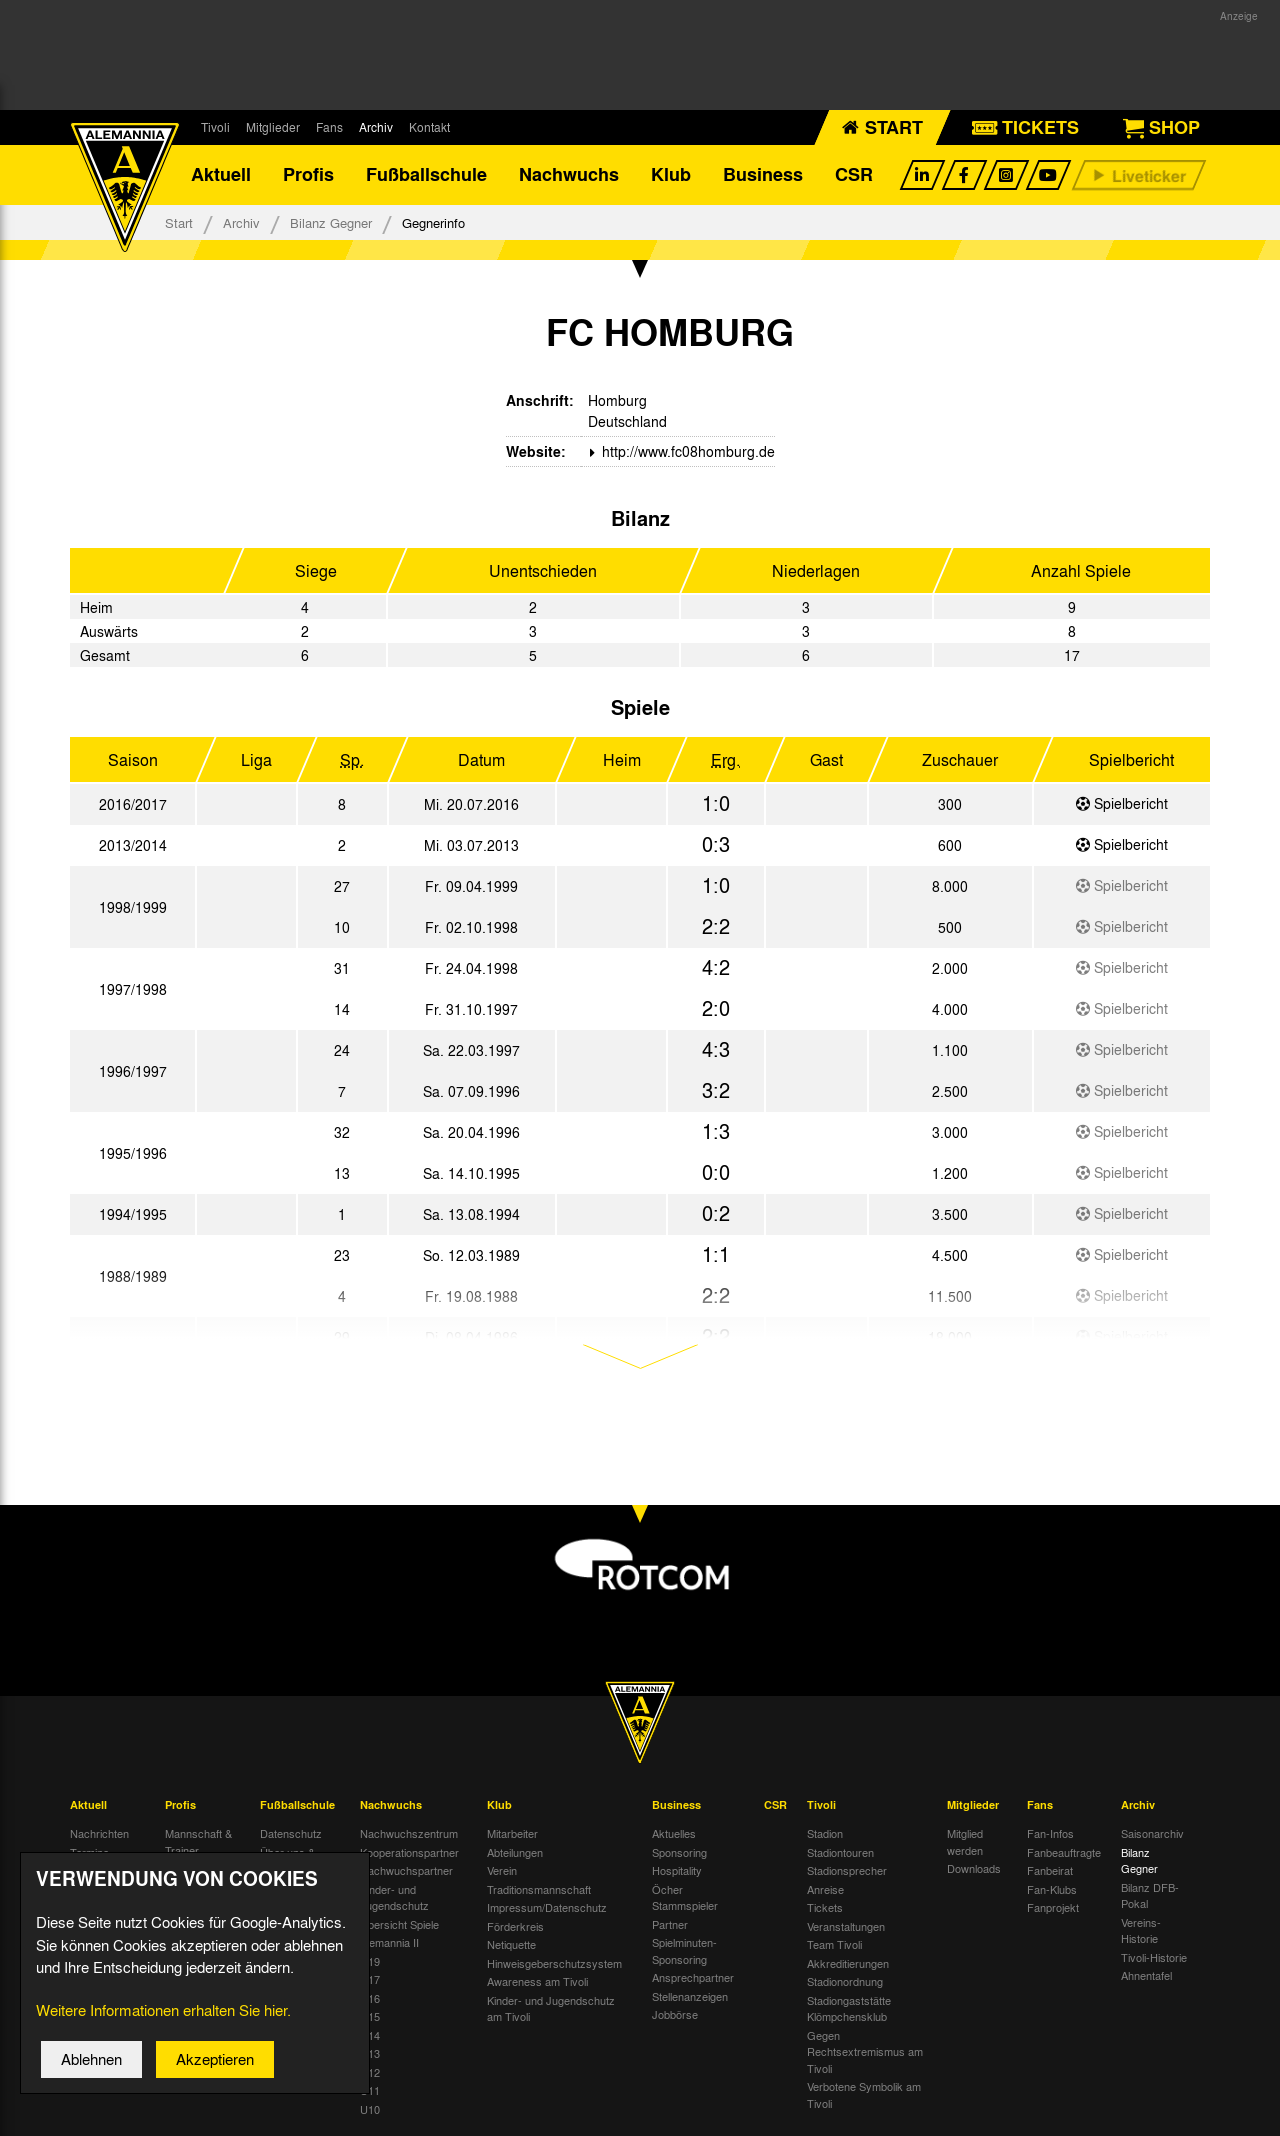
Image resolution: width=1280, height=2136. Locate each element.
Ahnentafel (1146, 1975)
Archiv (376, 127)
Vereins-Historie (1141, 1930)
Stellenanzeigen (690, 1996)
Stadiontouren (840, 1852)
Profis (308, 175)
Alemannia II (389, 1942)
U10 (370, 2109)
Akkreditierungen (848, 1963)
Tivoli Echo (96, 1870)
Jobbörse (675, 2014)
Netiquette (511, 1944)
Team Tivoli (834, 1944)
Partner (670, 1924)
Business (763, 175)
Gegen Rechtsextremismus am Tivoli (865, 2051)
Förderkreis (515, 1926)
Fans (329, 127)
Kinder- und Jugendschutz (394, 1897)
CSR (854, 175)
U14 (370, 2035)
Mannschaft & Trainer (198, 1841)
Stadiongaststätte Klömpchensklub (849, 2008)
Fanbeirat (1050, 1870)
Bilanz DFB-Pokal (1150, 1895)
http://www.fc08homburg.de (686, 451)
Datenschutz (291, 1833)
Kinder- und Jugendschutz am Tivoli (551, 2008)
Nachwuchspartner (406, 1870)
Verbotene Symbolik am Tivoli (864, 2094)
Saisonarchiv (1152, 1833)
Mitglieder (273, 127)
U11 (370, 2090)
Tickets (825, 1907)
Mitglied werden (965, 1841)
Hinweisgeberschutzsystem (554, 1963)
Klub (671, 175)
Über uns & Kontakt (287, 1860)
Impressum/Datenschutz (547, 1907)
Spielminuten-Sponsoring (684, 1950)
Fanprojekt (1053, 1907)
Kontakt (429, 127)
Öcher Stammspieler (685, 1897)
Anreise (825, 1889)
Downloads (974, 1868)
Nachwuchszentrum (409, 1833)
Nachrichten (99, 1833)
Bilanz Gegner (331, 222)
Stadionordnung (845, 1981)
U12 (370, 2072)
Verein (502, 1870)
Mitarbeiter (512, 1833)
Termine (89, 1852)
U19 (370, 1961)
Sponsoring (679, 1852)
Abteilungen (515, 1852)
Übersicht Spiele (399, 1924)
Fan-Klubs (1052, 1889)
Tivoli (215, 127)
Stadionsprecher (847, 1870)
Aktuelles (674, 1833)
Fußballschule (426, 175)
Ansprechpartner (693, 1977)
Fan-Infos (1050, 1833)
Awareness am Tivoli (537, 1981)
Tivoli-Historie (1154, 1957)
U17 (370, 1979)
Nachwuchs (569, 175)
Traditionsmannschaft (539, 1889)
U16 (370, 1998)
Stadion (825, 1833)
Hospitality (677, 1870)
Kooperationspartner (409, 1852)
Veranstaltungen (846, 1926)
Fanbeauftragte (1064, 1852)
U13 (370, 2053)
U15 (370, 2016)
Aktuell (221, 175)
